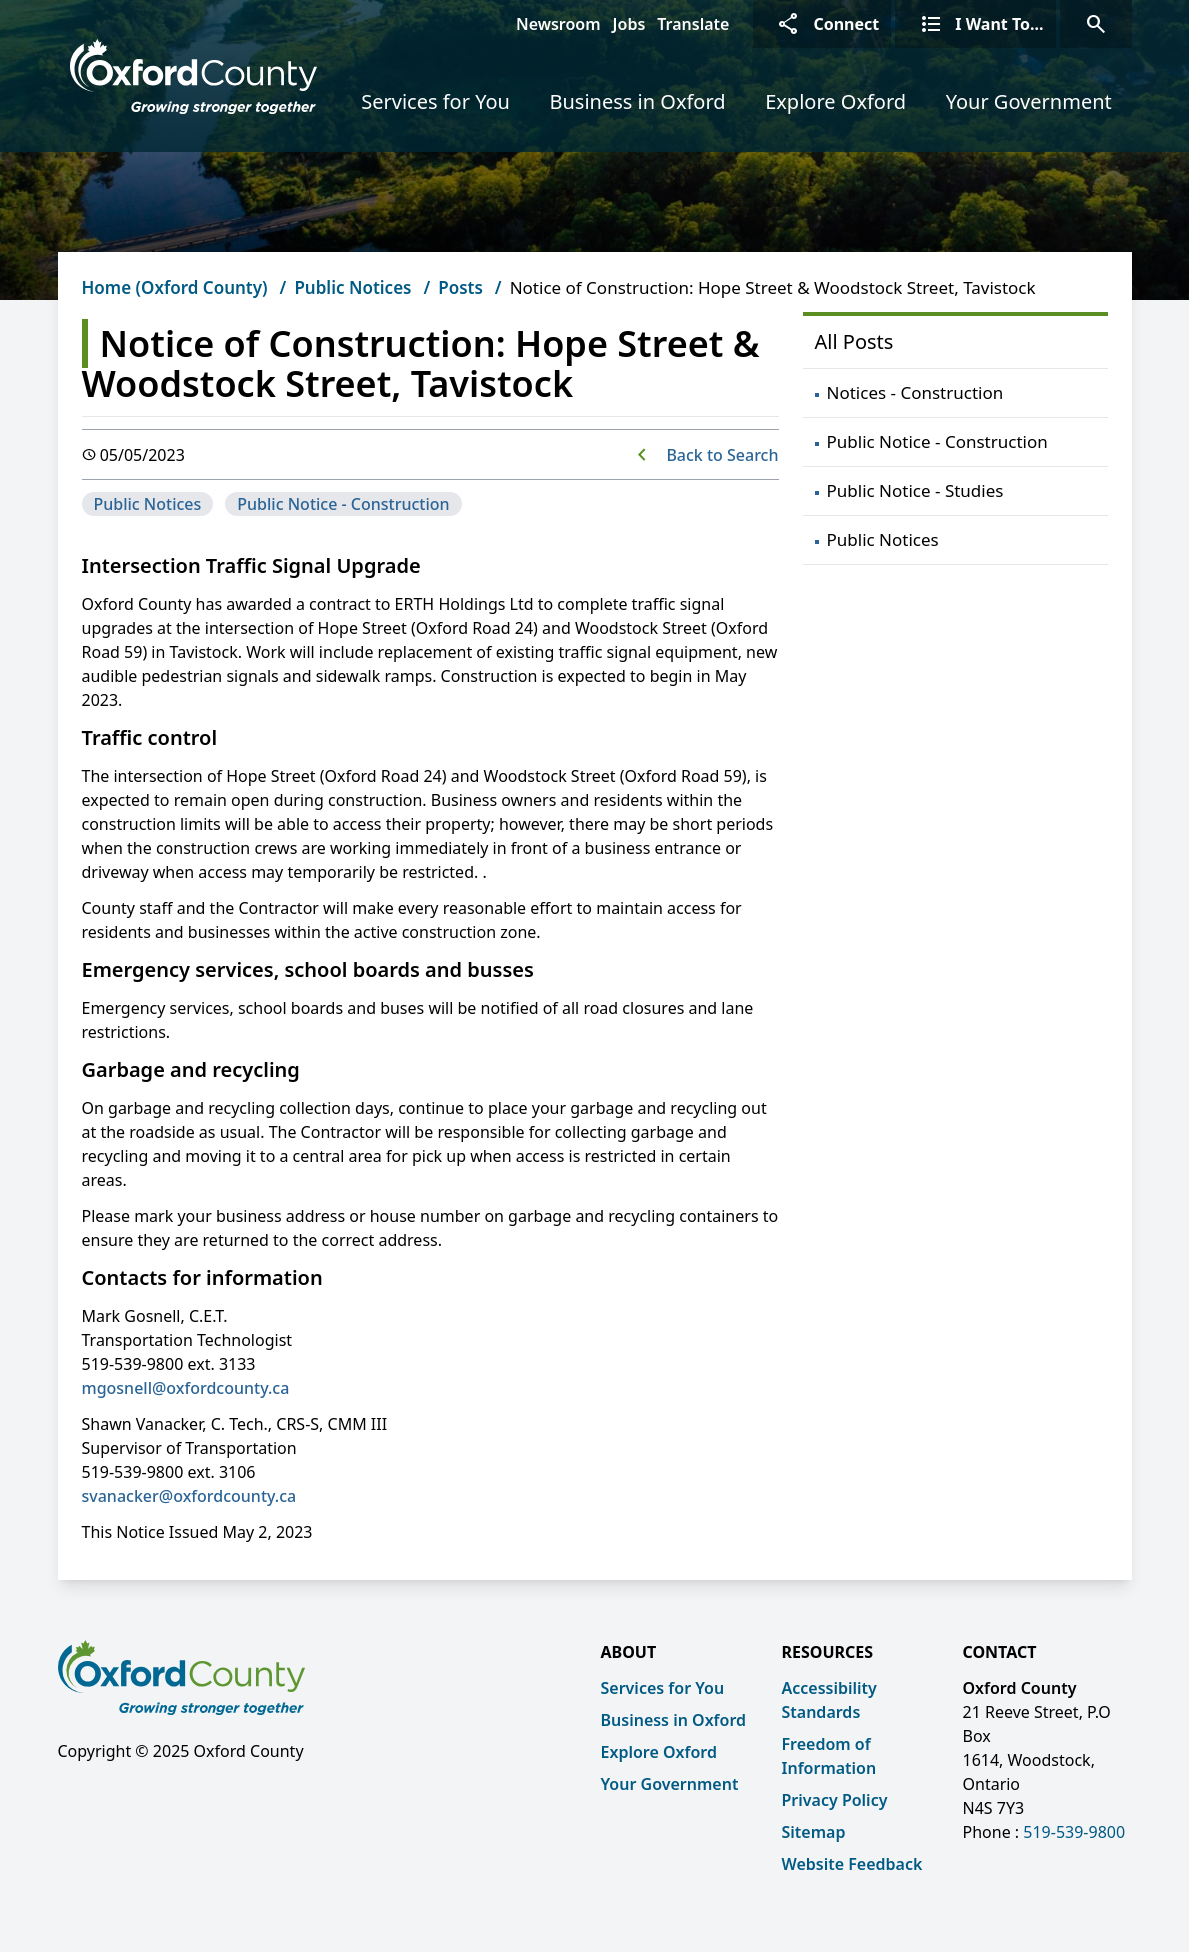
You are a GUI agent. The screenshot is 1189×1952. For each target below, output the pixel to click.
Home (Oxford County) (175, 287)
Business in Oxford (637, 101)
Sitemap (814, 1832)
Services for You (435, 101)
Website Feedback (852, 1864)
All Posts (854, 341)
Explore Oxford (835, 101)
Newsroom (558, 24)
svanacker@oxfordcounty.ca (189, 1496)
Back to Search (722, 455)
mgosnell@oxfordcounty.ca (186, 1388)
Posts (460, 287)
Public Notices (352, 287)
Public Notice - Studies (915, 490)
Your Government (1029, 101)
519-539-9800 (1074, 1832)
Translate (693, 24)
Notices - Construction (915, 392)
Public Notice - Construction (343, 504)
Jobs (629, 24)
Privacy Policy (835, 1800)
